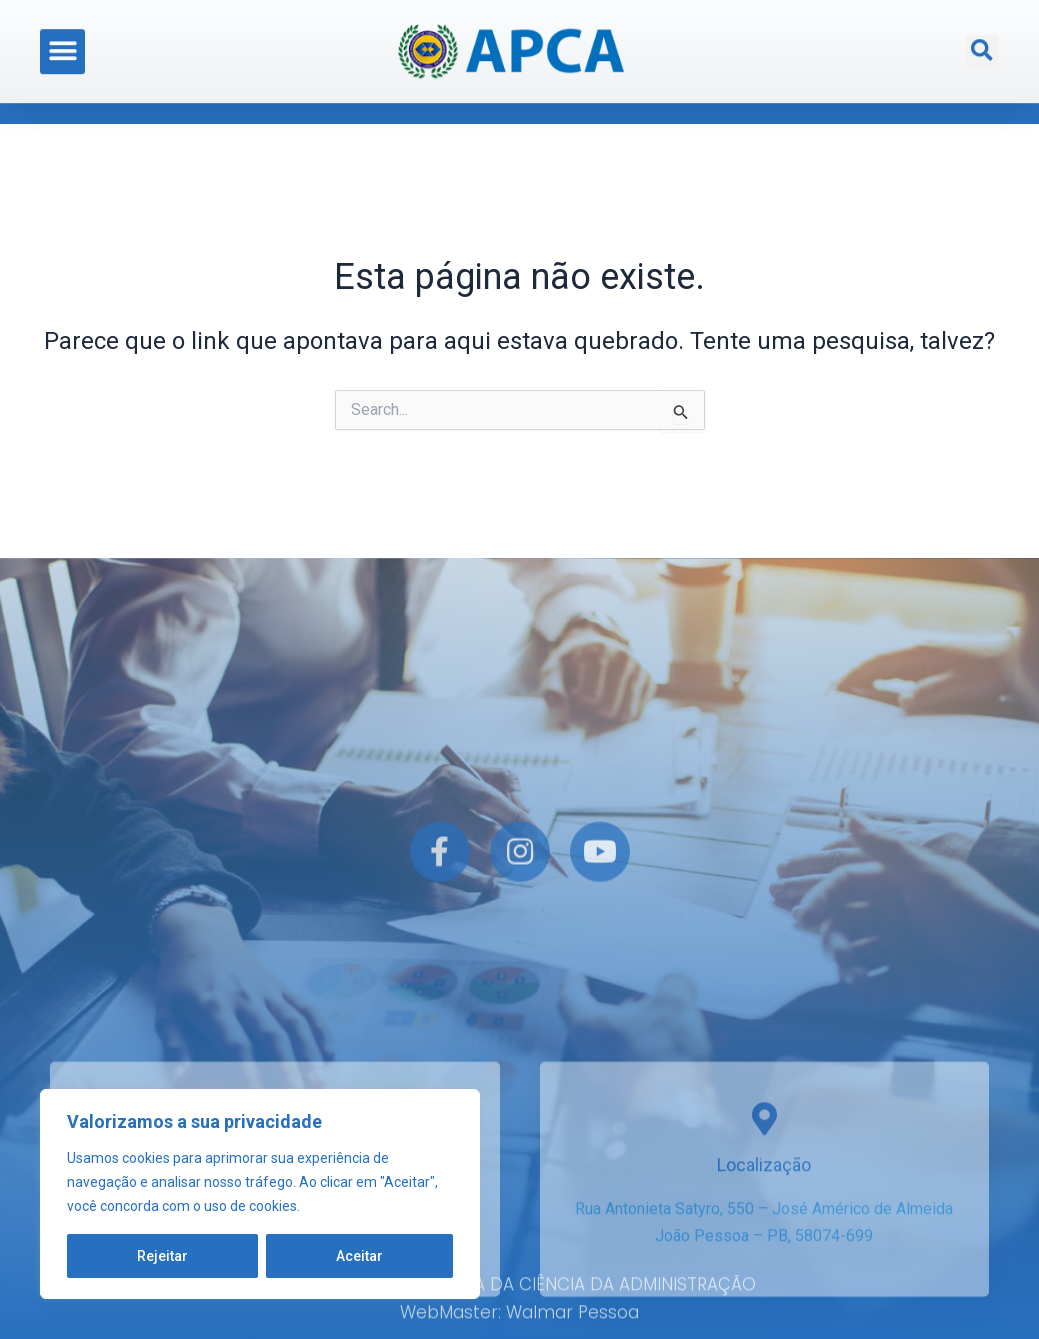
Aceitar (359, 1256)
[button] (62, 44)
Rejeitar (162, 1256)
